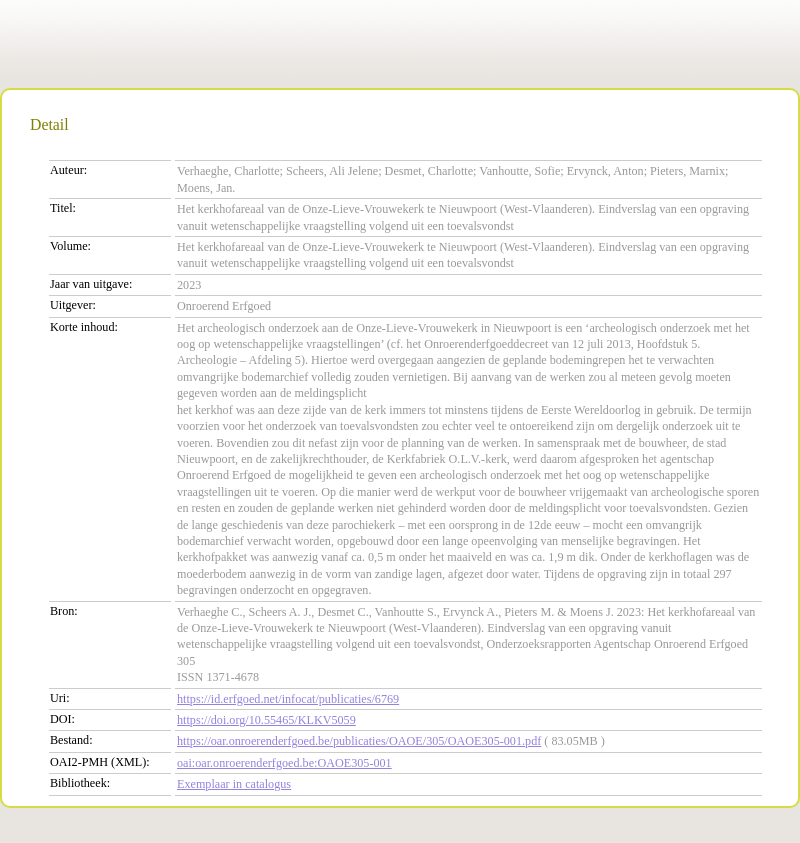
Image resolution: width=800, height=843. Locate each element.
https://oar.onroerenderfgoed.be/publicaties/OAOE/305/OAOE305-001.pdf (359, 741)
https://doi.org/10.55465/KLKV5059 (266, 720)
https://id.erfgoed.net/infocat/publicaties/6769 (288, 699)
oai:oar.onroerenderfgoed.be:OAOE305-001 (284, 763)
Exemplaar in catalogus (234, 784)
